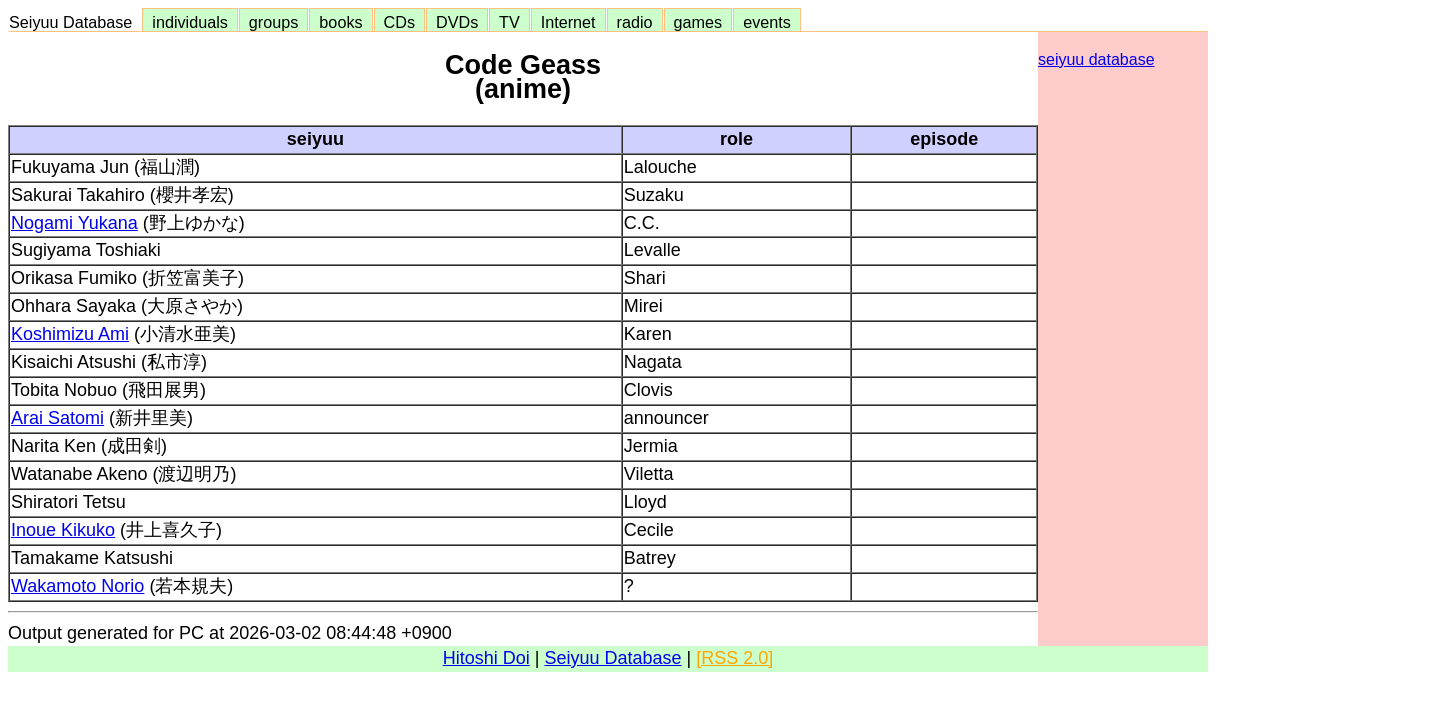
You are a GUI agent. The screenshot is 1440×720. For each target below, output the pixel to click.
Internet (568, 22)
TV (509, 22)
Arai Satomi (57, 418)
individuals (190, 22)
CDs (399, 22)
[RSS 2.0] (734, 658)
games (698, 22)
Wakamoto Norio (77, 586)
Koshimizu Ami (70, 334)
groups (274, 22)
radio (635, 22)
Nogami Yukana (74, 223)
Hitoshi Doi (486, 658)
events (767, 22)
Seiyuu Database (75, 22)
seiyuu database (1096, 59)
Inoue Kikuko (63, 530)
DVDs (457, 22)
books (340, 22)
